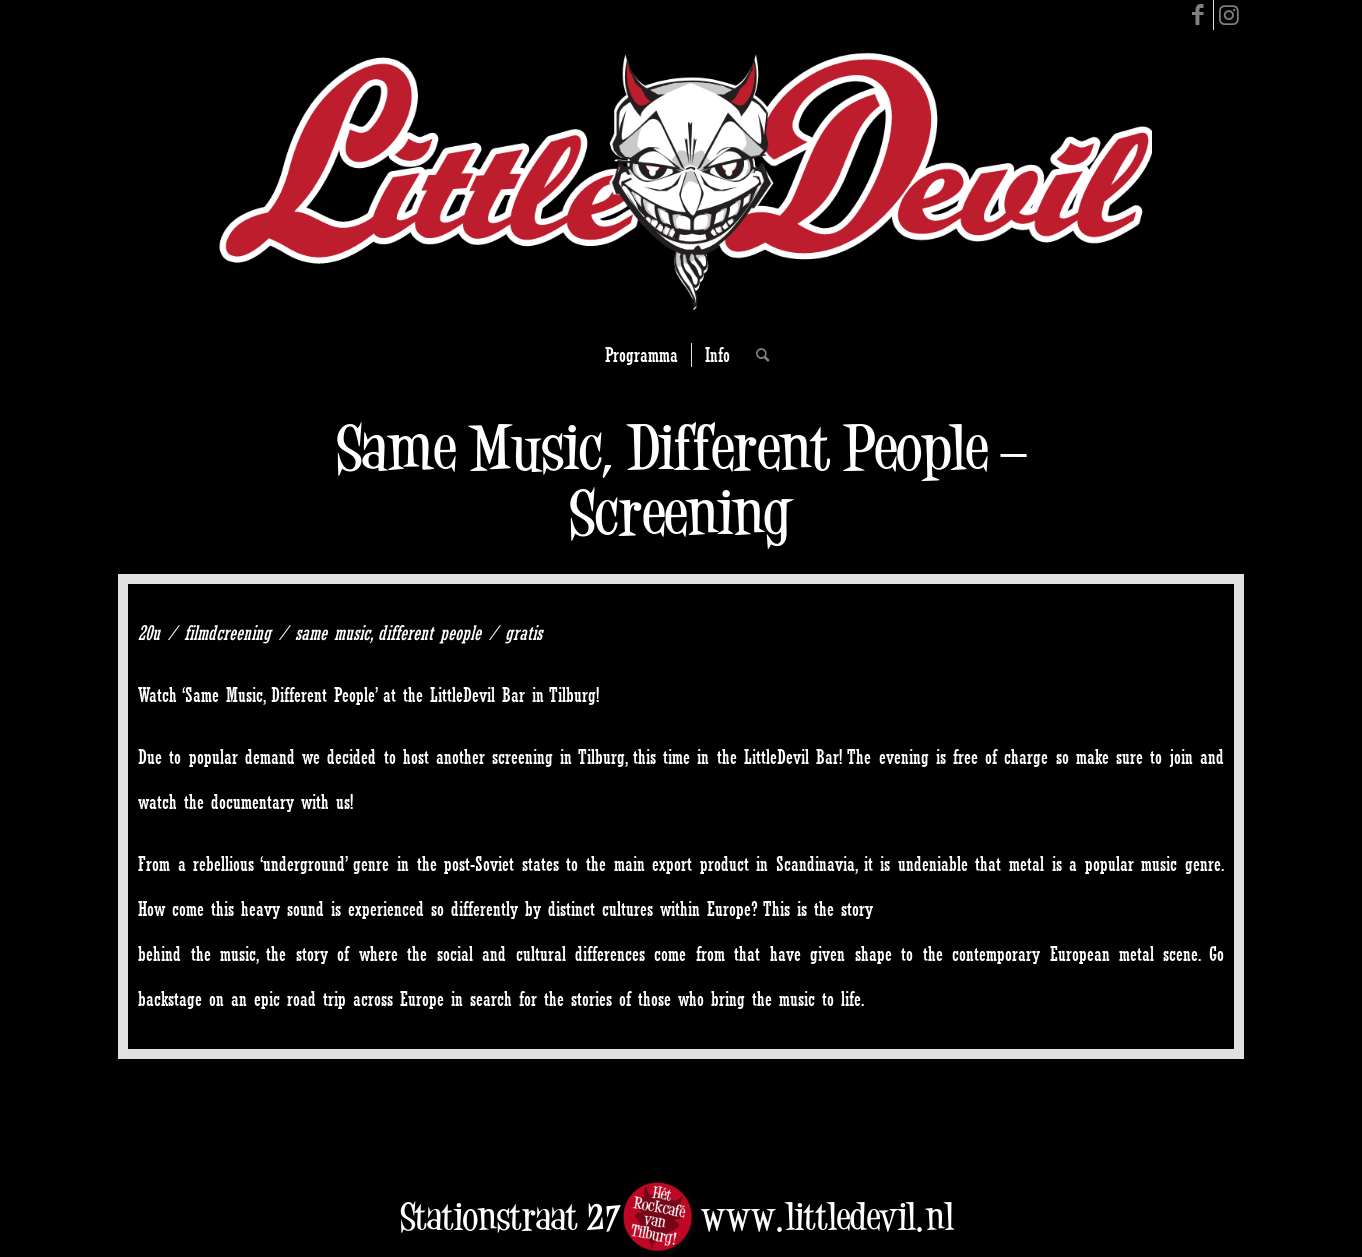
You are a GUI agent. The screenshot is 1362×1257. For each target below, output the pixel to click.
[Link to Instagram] (1229, 15)
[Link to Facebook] (1198, 15)
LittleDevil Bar (477, 695)
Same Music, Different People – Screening (681, 480)
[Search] (756, 355)
